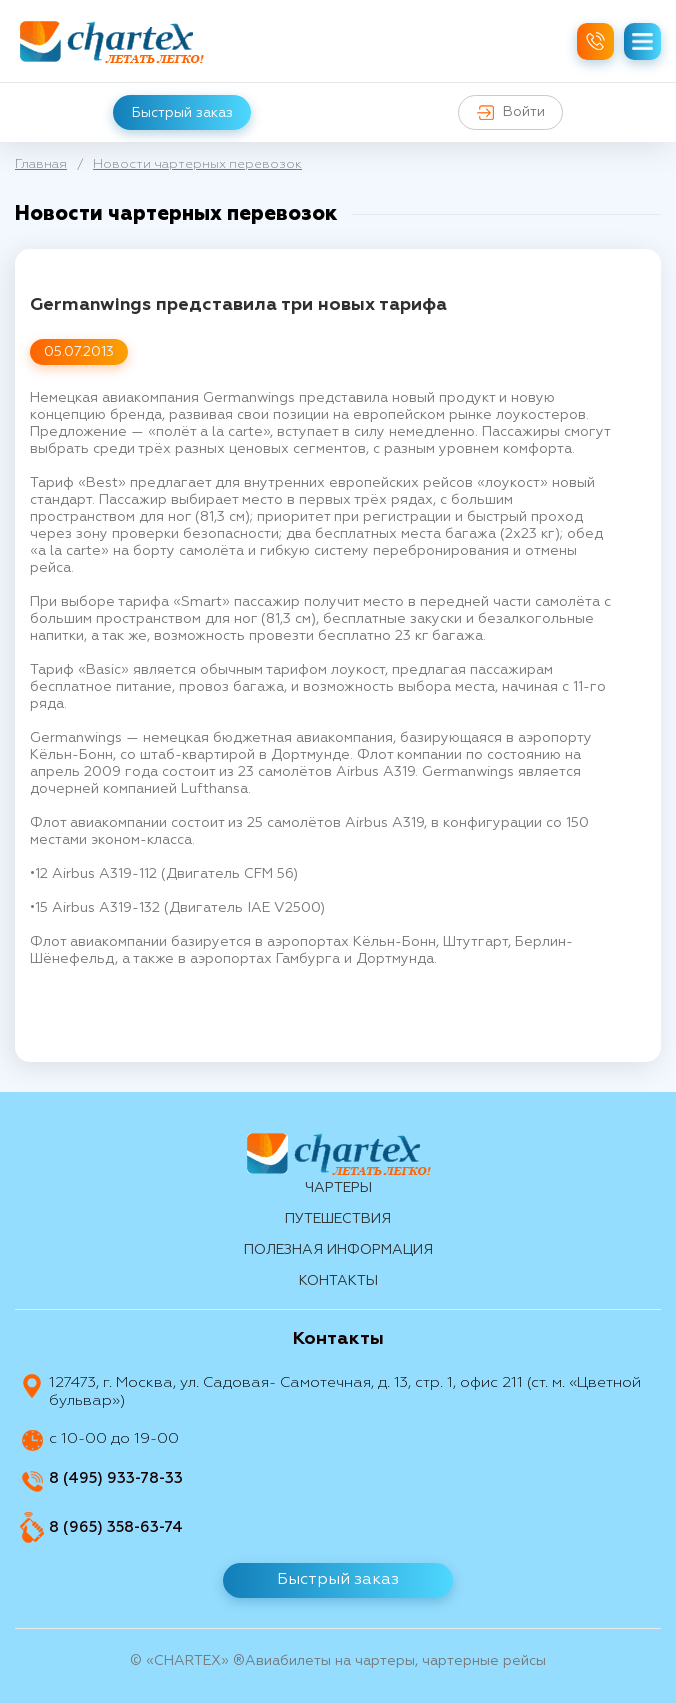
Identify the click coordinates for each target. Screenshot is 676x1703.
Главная (41, 164)
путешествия (338, 1219)
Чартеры (338, 1188)
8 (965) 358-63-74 (116, 1527)
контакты (338, 1281)
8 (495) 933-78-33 (116, 1478)
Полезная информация (338, 1250)
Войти (512, 112)
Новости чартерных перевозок (197, 164)
